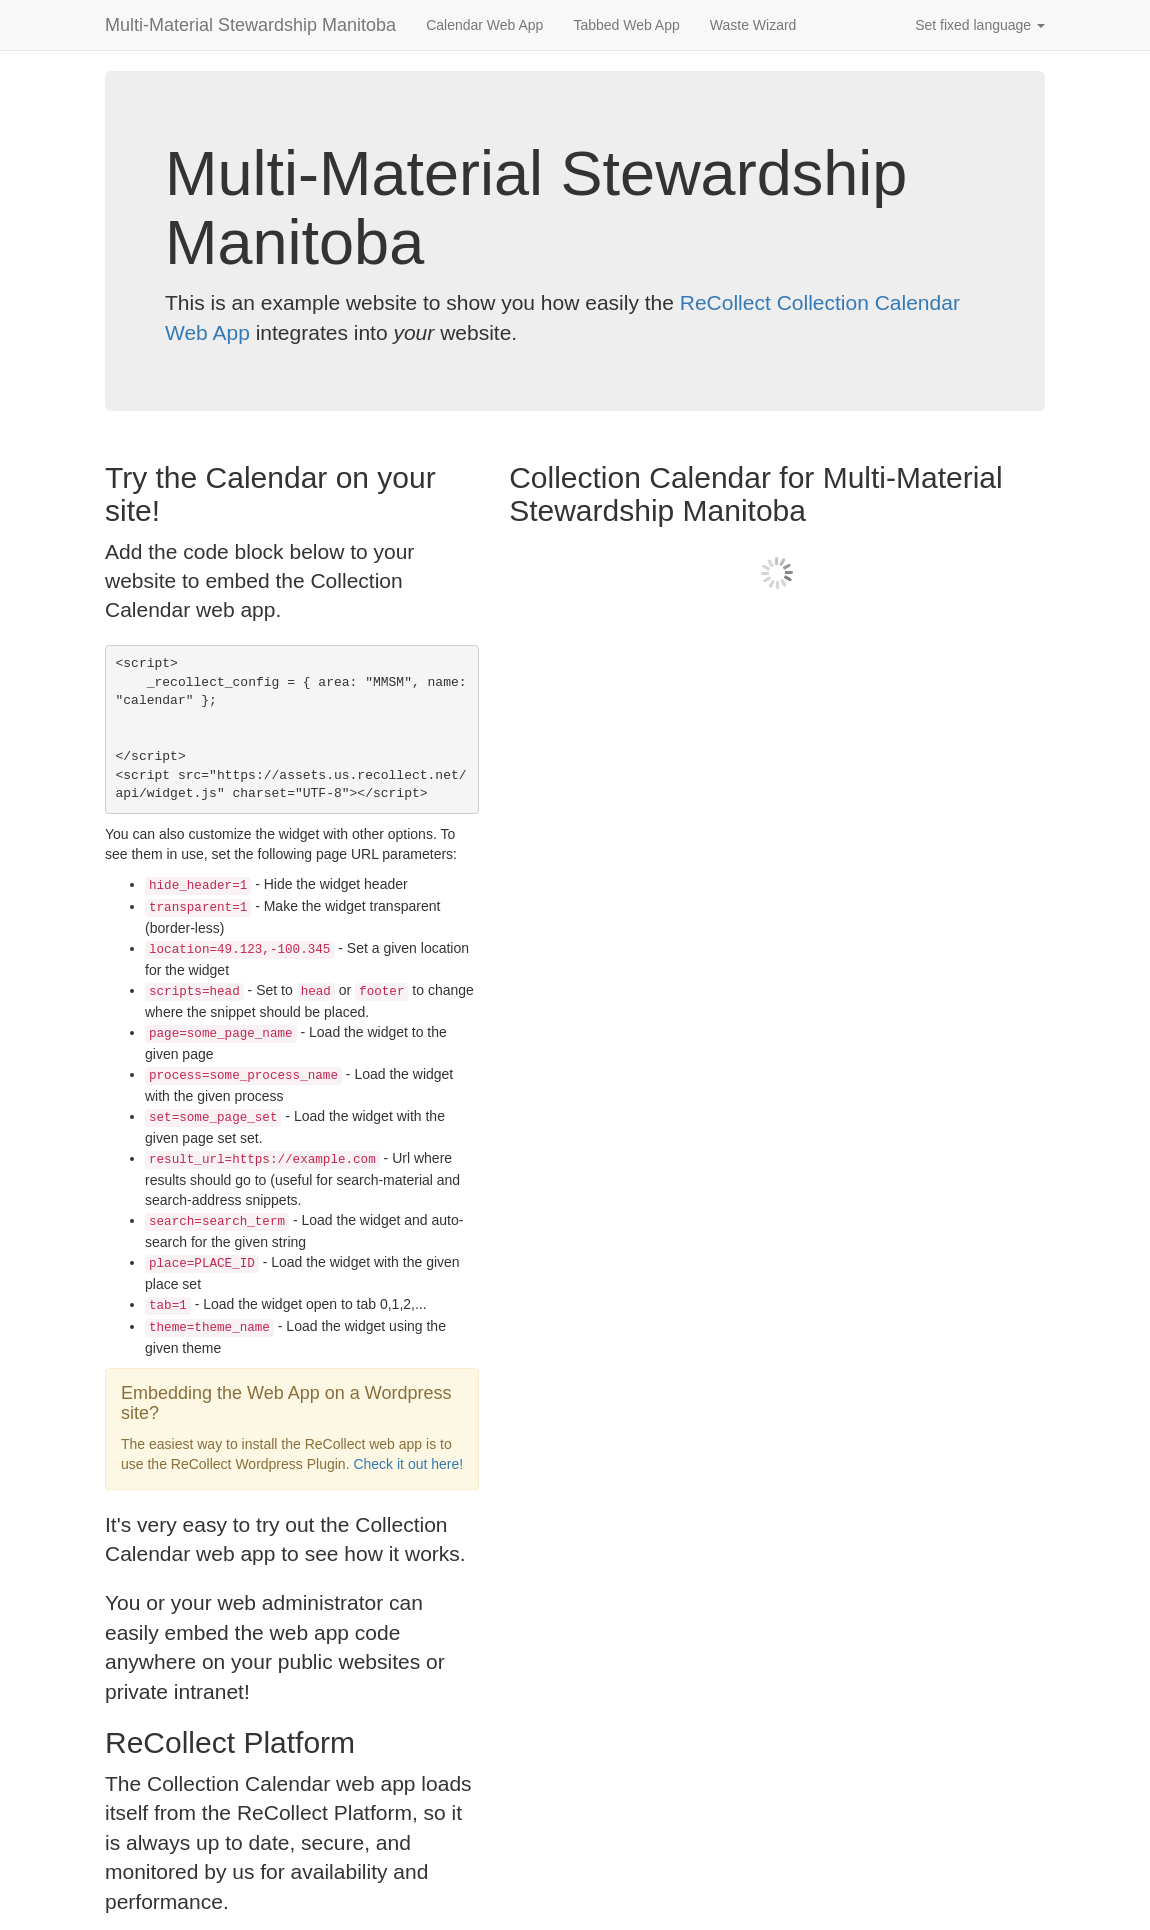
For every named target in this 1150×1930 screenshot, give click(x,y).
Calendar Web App (484, 25)
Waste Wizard (753, 25)
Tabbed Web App (626, 25)
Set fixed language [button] (980, 25)
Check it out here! (408, 1464)
